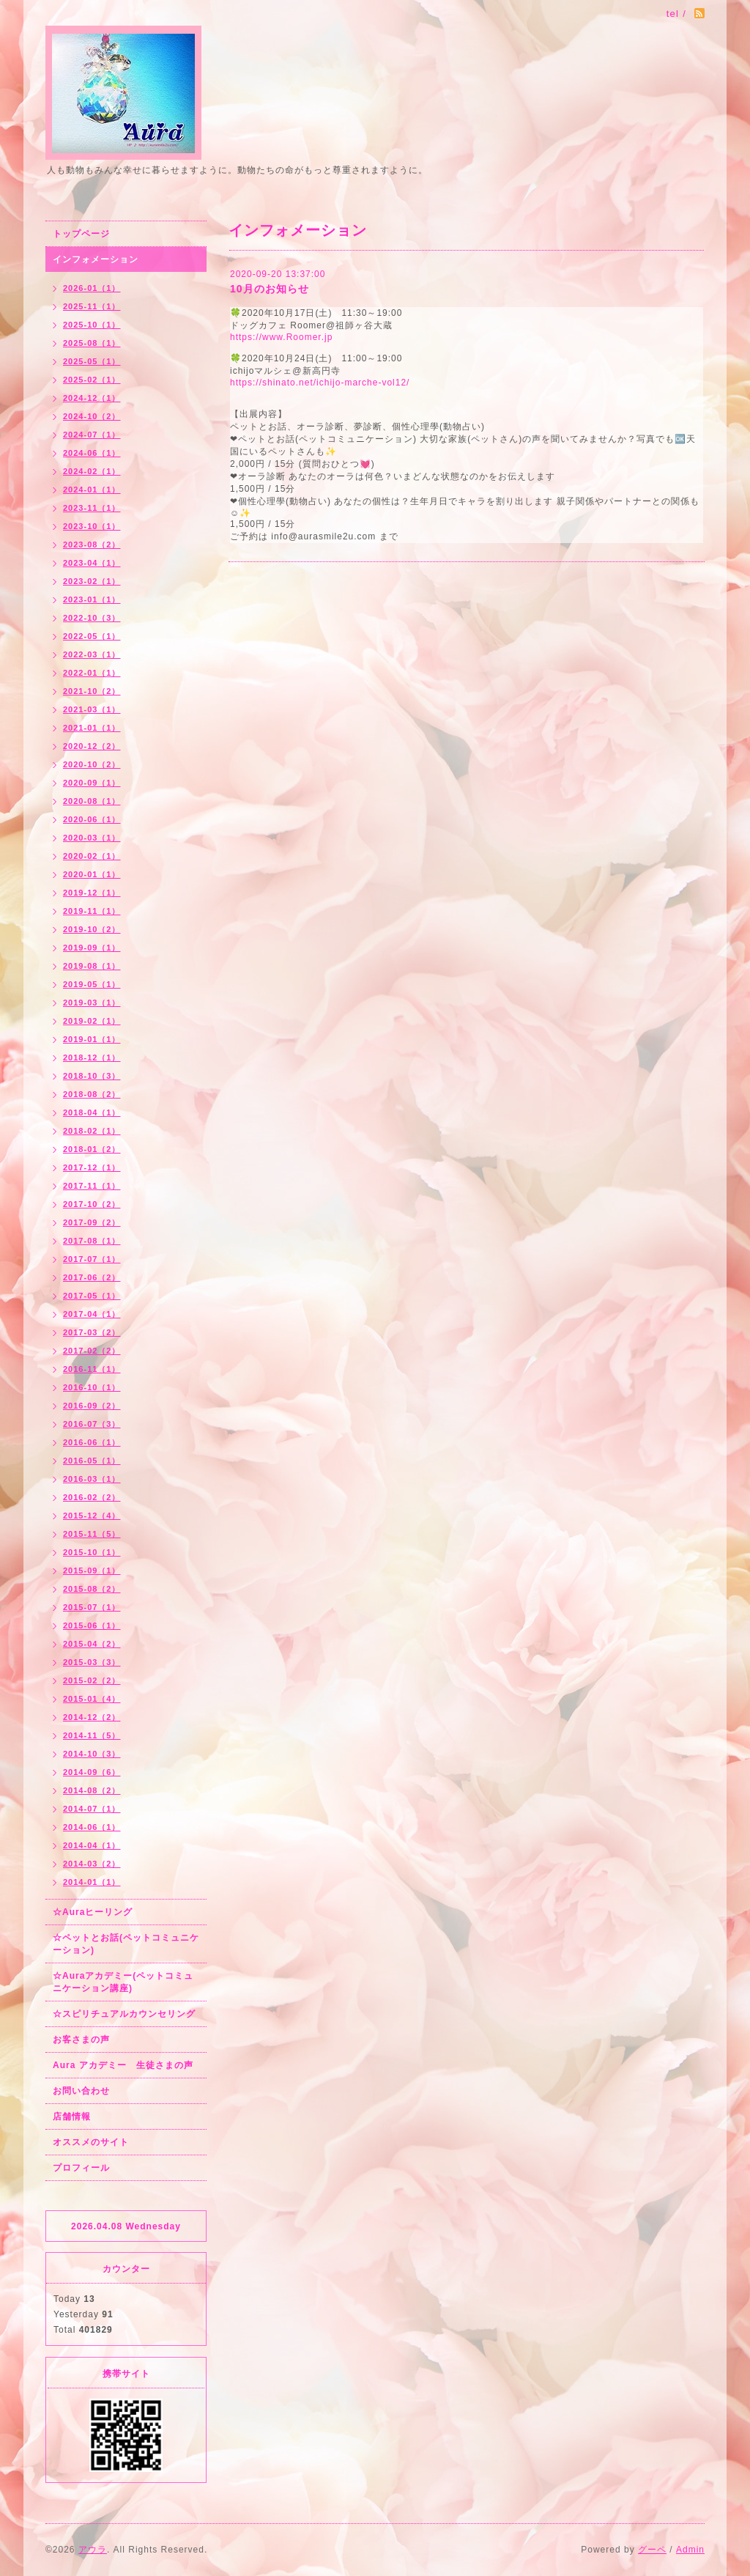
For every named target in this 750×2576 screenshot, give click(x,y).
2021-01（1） (92, 727)
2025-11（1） (92, 306)
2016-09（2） (92, 1405)
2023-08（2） (92, 544)
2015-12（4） (92, 1515)
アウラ (92, 2549)
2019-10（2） (92, 929)
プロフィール (81, 2168)
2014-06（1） (92, 1827)
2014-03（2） (92, 1863)
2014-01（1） (92, 1882)
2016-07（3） (92, 1424)
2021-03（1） (92, 709)
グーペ (652, 2549)
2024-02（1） (92, 471)
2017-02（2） (92, 1350)
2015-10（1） (92, 1552)
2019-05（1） (92, 984)
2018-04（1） (92, 1112)
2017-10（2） (92, 1204)
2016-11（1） (92, 1369)
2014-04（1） (92, 1845)
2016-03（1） (92, 1479)
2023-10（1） (92, 526)
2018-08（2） (92, 1094)
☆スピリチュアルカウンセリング (124, 2014)
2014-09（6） (92, 1772)
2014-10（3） (92, 1753)
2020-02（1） (92, 856)
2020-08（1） (92, 801)
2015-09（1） (92, 1570)
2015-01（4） (92, 1698)
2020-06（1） (92, 819)
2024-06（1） (92, 453)
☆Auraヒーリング (93, 1912)
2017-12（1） (92, 1167)
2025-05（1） (92, 361)
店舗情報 (72, 2116)
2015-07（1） (92, 1607)
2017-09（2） (92, 1222)
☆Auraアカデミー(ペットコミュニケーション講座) (123, 1982)
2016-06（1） (92, 1442)
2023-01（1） (92, 599)
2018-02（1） (92, 1130)
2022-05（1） (92, 636)
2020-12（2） (92, 746)
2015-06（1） (92, 1625)
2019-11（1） (92, 911)
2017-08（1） (92, 1240)
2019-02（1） (92, 1020)
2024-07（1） (92, 434)
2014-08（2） (92, 1790)
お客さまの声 (81, 2039)
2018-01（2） (92, 1149)
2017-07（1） (92, 1259)
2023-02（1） (92, 581)
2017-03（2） (92, 1332)
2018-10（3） (92, 1075)
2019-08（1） (92, 966)
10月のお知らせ (269, 289)
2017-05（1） (92, 1295)
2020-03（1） (92, 837)
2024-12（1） (92, 398)
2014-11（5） (92, 1735)
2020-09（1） (92, 782)
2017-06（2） (92, 1277)
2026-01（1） (92, 288)
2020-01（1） (92, 874)
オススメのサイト (91, 2142)
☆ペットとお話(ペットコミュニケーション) (126, 1944)
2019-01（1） (92, 1039)
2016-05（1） (92, 1460)
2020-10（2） (92, 764)
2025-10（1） (92, 324)
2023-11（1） (92, 507)
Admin (690, 2549)
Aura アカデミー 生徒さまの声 (123, 2065)
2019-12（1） (92, 892)
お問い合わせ (81, 2091)
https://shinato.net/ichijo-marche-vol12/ (319, 382)
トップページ (81, 234)
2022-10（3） (92, 617)
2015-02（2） (92, 1680)
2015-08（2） (92, 1588)
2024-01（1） (92, 489)
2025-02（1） (92, 379)
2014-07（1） (92, 1808)
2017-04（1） (92, 1314)
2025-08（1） (92, 343)
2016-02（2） (92, 1497)
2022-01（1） (92, 672)
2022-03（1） (92, 654)
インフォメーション (95, 259)
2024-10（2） (92, 416)
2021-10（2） (92, 691)
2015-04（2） (92, 1643)
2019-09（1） (92, 947)
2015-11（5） (92, 1533)
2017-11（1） (92, 1185)
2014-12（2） (92, 1717)
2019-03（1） (92, 1002)
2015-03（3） (92, 1662)
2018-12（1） (92, 1057)
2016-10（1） (92, 1387)
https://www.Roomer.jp (281, 337)
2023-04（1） (92, 562)
